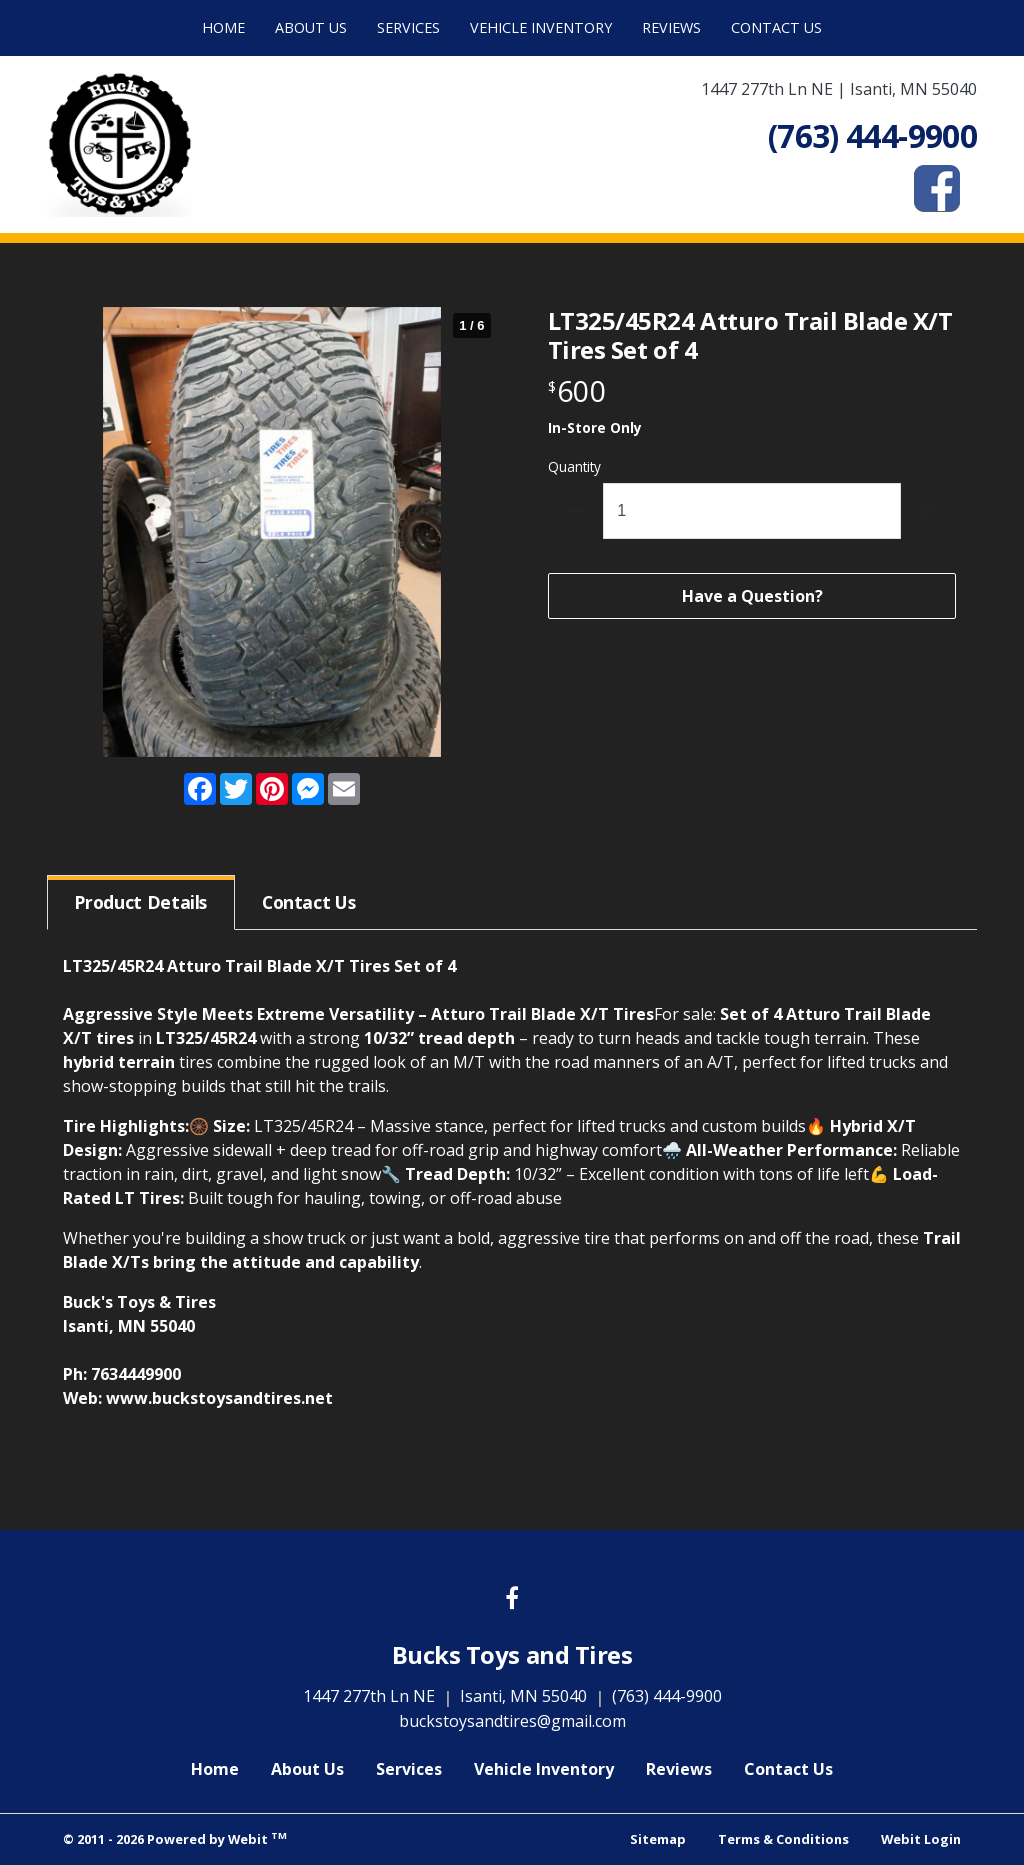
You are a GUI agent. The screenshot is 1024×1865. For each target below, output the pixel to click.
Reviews (671, 27)
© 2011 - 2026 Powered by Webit (175, 1838)
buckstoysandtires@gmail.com (512, 1721)
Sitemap (658, 1839)
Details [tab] (140, 902)
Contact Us (776, 27)
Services (408, 27)
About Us (311, 27)
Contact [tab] (309, 902)
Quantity (574, 466)
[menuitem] (223, 28)
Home (223, 27)
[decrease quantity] (576, 511)
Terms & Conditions (783, 1839)
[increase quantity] (928, 511)
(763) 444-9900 (667, 1696)
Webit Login (921, 1839)
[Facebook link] (512, 1599)
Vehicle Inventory (541, 27)
